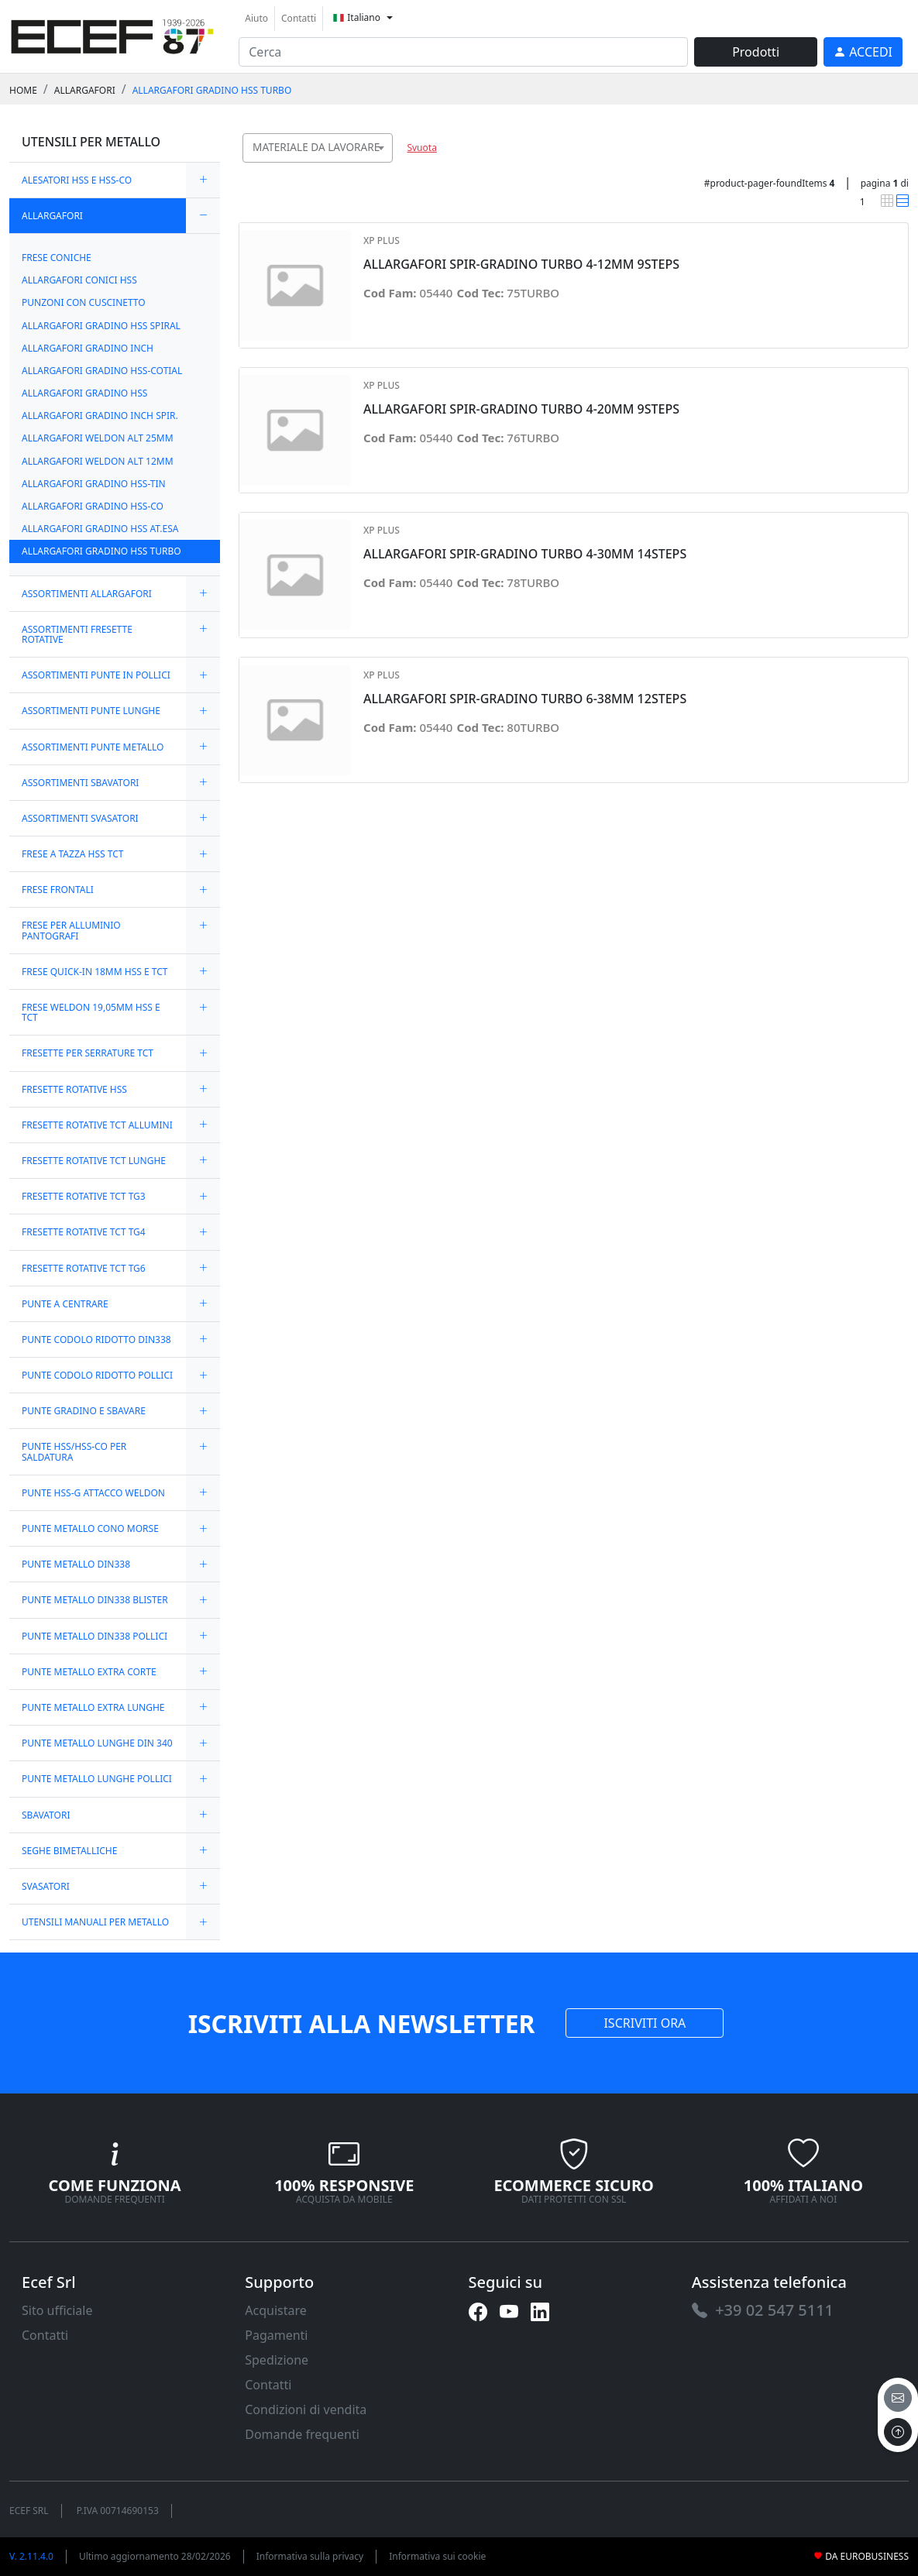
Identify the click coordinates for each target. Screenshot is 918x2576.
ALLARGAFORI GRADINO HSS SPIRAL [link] (101, 325)
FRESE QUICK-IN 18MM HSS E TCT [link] (94, 971)
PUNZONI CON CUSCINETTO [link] (84, 302)
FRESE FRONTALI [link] (58, 889)
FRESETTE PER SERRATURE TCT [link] (87, 1053)
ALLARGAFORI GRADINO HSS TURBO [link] (212, 90)
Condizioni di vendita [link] (305, 2409)
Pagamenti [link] (276, 2335)
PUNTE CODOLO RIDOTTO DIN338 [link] (96, 1339)
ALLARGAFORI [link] (84, 90)
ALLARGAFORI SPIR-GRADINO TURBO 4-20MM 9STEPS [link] (521, 409)
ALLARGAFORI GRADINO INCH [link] (87, 348)
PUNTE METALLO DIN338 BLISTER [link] (95, 1599)
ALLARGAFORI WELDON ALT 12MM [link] (98, 461)
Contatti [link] (298, 18)
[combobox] (317, 148)
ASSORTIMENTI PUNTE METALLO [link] (92, 747)
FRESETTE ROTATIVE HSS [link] (74, 1089)
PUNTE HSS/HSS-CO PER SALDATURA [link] (74, 1451)
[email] (898, 2398)
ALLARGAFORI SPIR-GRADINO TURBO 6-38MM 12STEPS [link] (524, 699)
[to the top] (898, 2432)
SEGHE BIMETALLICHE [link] (69, 1850)
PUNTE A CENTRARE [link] (65, 1303)
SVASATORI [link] (46, 1886)
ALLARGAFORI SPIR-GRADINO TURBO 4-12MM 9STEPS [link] (521, 264)
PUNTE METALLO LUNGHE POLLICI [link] (97, 1778)
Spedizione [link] (276, 2359)
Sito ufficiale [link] (57, 2310)
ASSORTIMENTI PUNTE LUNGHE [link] (91, 710)
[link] (112, 34)
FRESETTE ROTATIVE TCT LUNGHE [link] (94, 1160)
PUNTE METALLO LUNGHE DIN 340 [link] (97, 1743)
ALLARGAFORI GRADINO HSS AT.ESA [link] (100, 528)
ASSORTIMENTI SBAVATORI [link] (80, 782)
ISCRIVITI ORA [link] (644, 2023)
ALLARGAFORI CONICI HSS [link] (79, 280)
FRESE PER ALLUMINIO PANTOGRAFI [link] (71, 930)
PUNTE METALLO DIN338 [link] (76, 1564)
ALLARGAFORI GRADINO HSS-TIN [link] (94, 483)
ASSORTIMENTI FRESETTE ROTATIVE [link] (77, 634)
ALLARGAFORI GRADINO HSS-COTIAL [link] (102, 370)
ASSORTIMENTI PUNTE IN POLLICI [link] (96, 675)
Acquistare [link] (276, 2310)
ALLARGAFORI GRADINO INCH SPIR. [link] (100, 415)
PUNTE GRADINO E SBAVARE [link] (84, 1410)
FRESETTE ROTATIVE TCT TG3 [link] (84, 1196)
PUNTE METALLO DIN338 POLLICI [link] (94, 1636)
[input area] (463, 52)
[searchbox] (385, 167)
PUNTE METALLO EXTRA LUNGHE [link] (93, 1707)
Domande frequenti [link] (302, 2434)
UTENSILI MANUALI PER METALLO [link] (95, 1922)
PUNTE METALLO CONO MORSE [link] (90, 1528)
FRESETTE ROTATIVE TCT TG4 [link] (84, 1231)
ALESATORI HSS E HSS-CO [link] (77, 180)
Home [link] (23, 90)
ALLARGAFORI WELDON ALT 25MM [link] (98, 438)
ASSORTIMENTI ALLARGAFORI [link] (87, 593)
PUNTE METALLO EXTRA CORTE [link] (89, 1671)
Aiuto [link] (256, 18)
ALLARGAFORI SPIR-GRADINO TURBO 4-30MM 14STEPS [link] (524, 554)
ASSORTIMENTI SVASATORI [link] (80, 818)
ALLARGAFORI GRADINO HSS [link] (84, 393)
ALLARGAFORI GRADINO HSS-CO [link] (92, 506)
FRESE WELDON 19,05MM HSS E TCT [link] (91, 1012)
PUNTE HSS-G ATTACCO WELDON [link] (93, 1492)
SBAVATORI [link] (46, 1815)
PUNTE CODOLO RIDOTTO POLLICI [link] (97, 1375)
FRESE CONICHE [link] (56, 257)
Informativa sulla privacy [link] (310, 2556)
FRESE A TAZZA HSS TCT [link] (72, 853)
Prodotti (755, 51)
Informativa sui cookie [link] (437, 2556)
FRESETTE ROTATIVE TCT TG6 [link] (84, 1268)
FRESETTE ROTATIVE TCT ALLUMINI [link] (97, 1125)
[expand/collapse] (203, 180)
